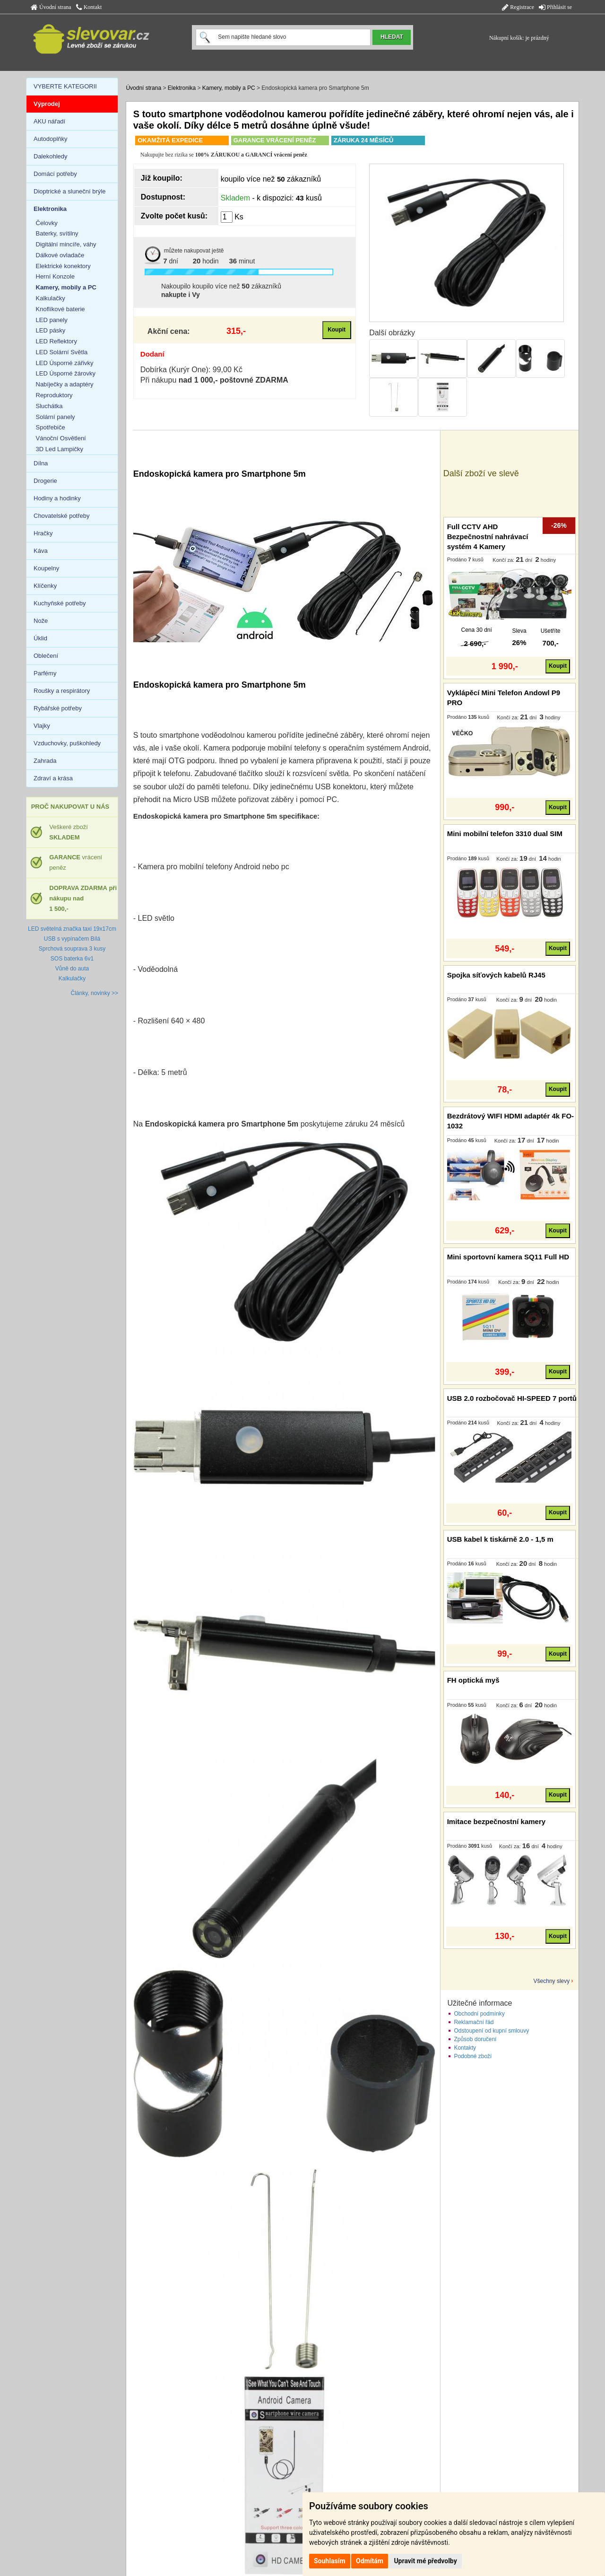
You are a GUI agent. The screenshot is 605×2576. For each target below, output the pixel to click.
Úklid (40, 638)
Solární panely (55, 416)
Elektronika (182, 88)
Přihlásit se (555, 7)
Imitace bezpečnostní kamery (496, 1821)
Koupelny (46, 568)
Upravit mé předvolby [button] (425, 2561)
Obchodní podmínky (479, 2013)
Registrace (518, 7)
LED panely (52, 319)
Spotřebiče (50, 427)
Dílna (41, 463)
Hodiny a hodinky (57, 498)
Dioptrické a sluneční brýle (69, 191)
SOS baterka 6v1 (72, 958)
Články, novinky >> (95, 993)
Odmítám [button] (369, 2561)
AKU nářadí (49, 121)
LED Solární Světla (62, 352)
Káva (41, 550)
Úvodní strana (51, 7)
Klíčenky (45, 585)
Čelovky (47, 223)
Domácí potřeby (55, 173)
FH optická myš (473, 1680)
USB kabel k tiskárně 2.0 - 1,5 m (500, 1539)
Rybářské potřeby (58, 708)
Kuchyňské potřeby (60, 603)
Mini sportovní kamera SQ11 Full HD (508, 1257)
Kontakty (465, 2047)
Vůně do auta (72, 968)
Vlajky (42, 725)
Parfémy (45, 673)
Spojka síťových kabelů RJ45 (496, 975)
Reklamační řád (473, 2022)
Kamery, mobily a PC (228, 88)
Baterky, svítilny (57, 233)
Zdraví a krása (53, 778)
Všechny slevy (552, 1981)
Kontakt (89, 7)
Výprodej (47, 103)
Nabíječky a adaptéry (65, 384)
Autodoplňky (51, 138)
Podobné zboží (473, 2056)
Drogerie (45, 480)
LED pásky (51, 330)
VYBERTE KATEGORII (65, 86)
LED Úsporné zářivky (65, 363)
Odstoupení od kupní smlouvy (491, 2030)
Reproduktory (54, 395)
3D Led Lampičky (59, 449)
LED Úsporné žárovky (65, 373)
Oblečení (46, 655)
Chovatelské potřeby (62, 515)
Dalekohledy (51, 156)
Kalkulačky (50, 298)
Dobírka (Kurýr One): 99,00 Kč (191, 370)
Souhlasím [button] (330, 2561)
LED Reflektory (56, 341)
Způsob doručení (475, 2039)
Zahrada (45, 760)
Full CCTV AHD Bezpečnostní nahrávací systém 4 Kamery (487, 536)
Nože (41, 620)
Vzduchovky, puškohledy (67, 743)
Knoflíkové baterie (60, 309)
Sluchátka (49, 406)
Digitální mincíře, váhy (66, 244)
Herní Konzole (55, 276)
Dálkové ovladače (60, 255)
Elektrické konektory (63, 266)
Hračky (43, 533)
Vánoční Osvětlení (61, 438)
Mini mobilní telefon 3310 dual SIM (504, 834)
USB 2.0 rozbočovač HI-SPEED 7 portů (512, 1398)
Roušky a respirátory (62, 690)
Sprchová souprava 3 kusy (72, 948)
